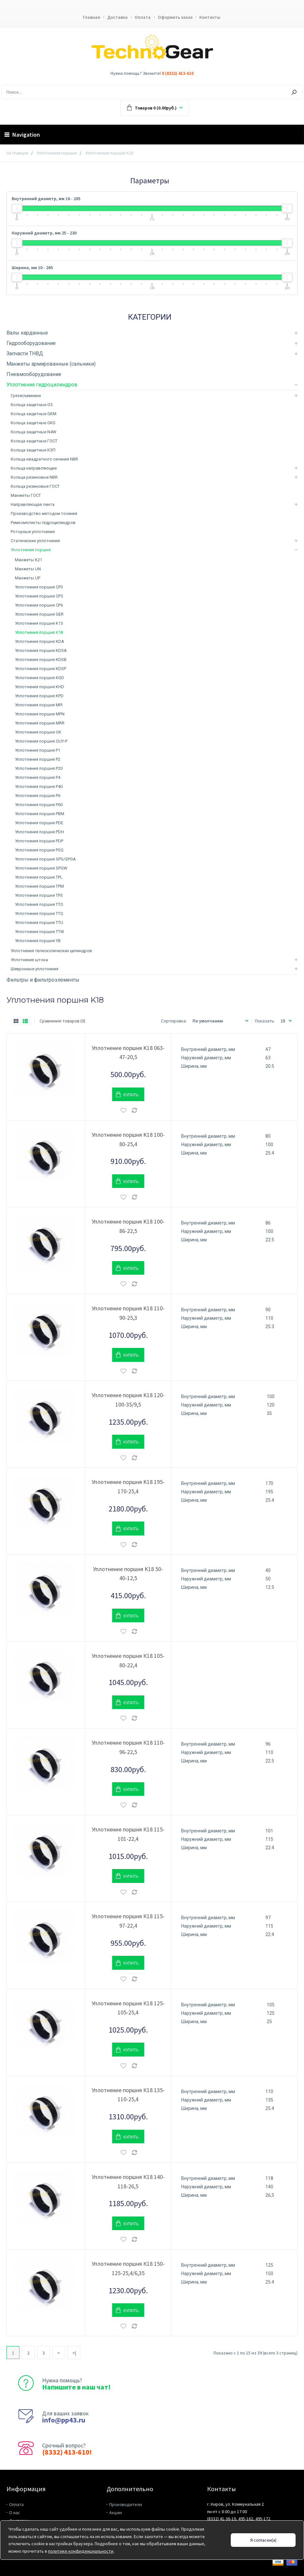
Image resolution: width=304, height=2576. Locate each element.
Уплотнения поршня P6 (37, 795)
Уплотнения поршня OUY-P (41, 741)
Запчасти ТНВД (24, 354)
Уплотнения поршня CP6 (39, 605)
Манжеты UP (27, 578)
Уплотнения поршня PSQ (39, 850)
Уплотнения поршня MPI (39, 705)
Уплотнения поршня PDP (39, 841)
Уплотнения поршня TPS (39, 895)
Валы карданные (27, 333)
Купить (131, 1095)
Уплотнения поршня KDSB (40, 659)
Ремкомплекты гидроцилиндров (43, 522)
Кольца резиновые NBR (34, 477)
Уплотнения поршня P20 (39, 768)
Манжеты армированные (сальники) (51, 364)
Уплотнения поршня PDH (39, 832)
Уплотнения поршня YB (38, 941)
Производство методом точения (44, 513)
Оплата (143, 17)
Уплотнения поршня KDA (39, 641)
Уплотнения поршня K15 (39, 623)
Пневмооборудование (33, 374)
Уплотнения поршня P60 (39, 805)
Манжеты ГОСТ (26, 495)
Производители (125, 2505)
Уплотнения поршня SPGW (41, 868)
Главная (91, 17)
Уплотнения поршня (57, 153)
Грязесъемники (26, 395)
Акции (115, 2513)
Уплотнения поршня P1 (37, 750)
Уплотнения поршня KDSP (40, 669)
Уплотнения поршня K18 (39, 632)
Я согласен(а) (263, 2540)
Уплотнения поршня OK (38, 732)
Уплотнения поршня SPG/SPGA (45, 859)
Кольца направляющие (34, 468)
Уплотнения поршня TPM (39, 886)
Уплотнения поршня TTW (39, 931)
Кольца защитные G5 (32, 405)
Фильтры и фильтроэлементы (42, 980)
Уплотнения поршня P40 (39, 786)
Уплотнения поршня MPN (39, 714)
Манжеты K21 (28, 560)
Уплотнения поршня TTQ (39, 913)
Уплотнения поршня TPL (39, 877)
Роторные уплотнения (33, 532)
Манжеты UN (28, 569)
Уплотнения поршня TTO (39, 904)
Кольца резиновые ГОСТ (35, 486)
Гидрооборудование (31, 343)
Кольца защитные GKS (33, 423)
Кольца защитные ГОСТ (34, 441)
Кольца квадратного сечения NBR (44, 459)
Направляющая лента (32, 504)
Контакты (211, 17)
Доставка (117, 17)
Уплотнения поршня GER (39, 614)
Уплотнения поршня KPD (39, 696)
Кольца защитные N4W (33, 432)
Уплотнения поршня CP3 (39, 587)
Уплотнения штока (29, 960)
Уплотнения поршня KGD (39, 678)
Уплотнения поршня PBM (39, 814)
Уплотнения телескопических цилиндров (51, 951)
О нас (14, 2513)
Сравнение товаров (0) (62, 1021)
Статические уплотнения (35, 541)
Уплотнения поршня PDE (39, 823)
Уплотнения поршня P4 (37, 777)
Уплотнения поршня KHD (39, 687)
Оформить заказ (175, 17)
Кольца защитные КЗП (33, 450)
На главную (17, 153)
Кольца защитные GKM (33, 414)
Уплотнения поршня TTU (39, 922)
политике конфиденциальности (80, 2551)
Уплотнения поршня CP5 (39, 596)
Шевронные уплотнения (34, 969)
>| (74, 2353)
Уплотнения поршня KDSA (41, 650)
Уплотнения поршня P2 (37, 759)
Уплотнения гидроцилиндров (41, 385)
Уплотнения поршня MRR (39, 723)
